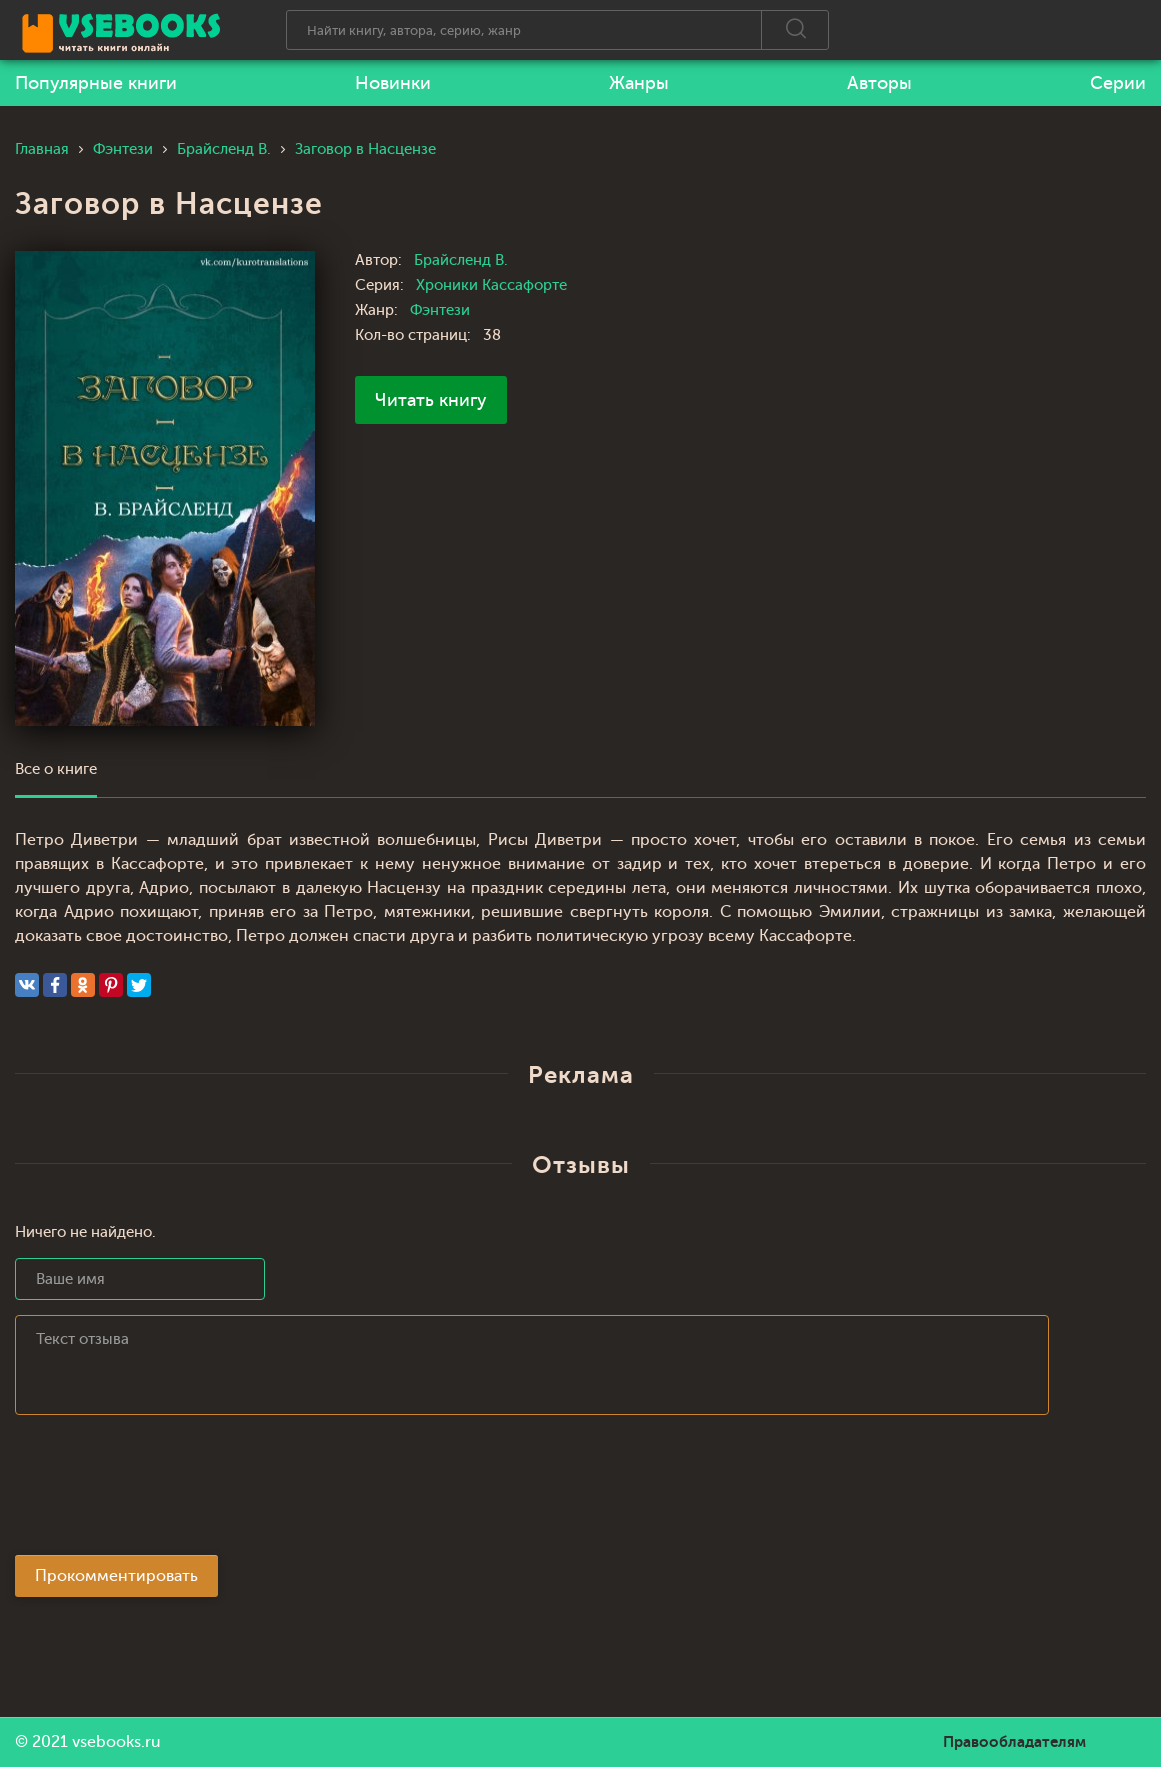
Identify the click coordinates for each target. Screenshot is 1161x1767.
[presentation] (167, 1491)
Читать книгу (431, 400)
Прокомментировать (116, 1576)
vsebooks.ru (116, 1742)
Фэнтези (440, 310)
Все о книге (56, 769)
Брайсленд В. (461, 260)
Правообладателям (1014, 1742)
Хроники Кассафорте (491, 285)
